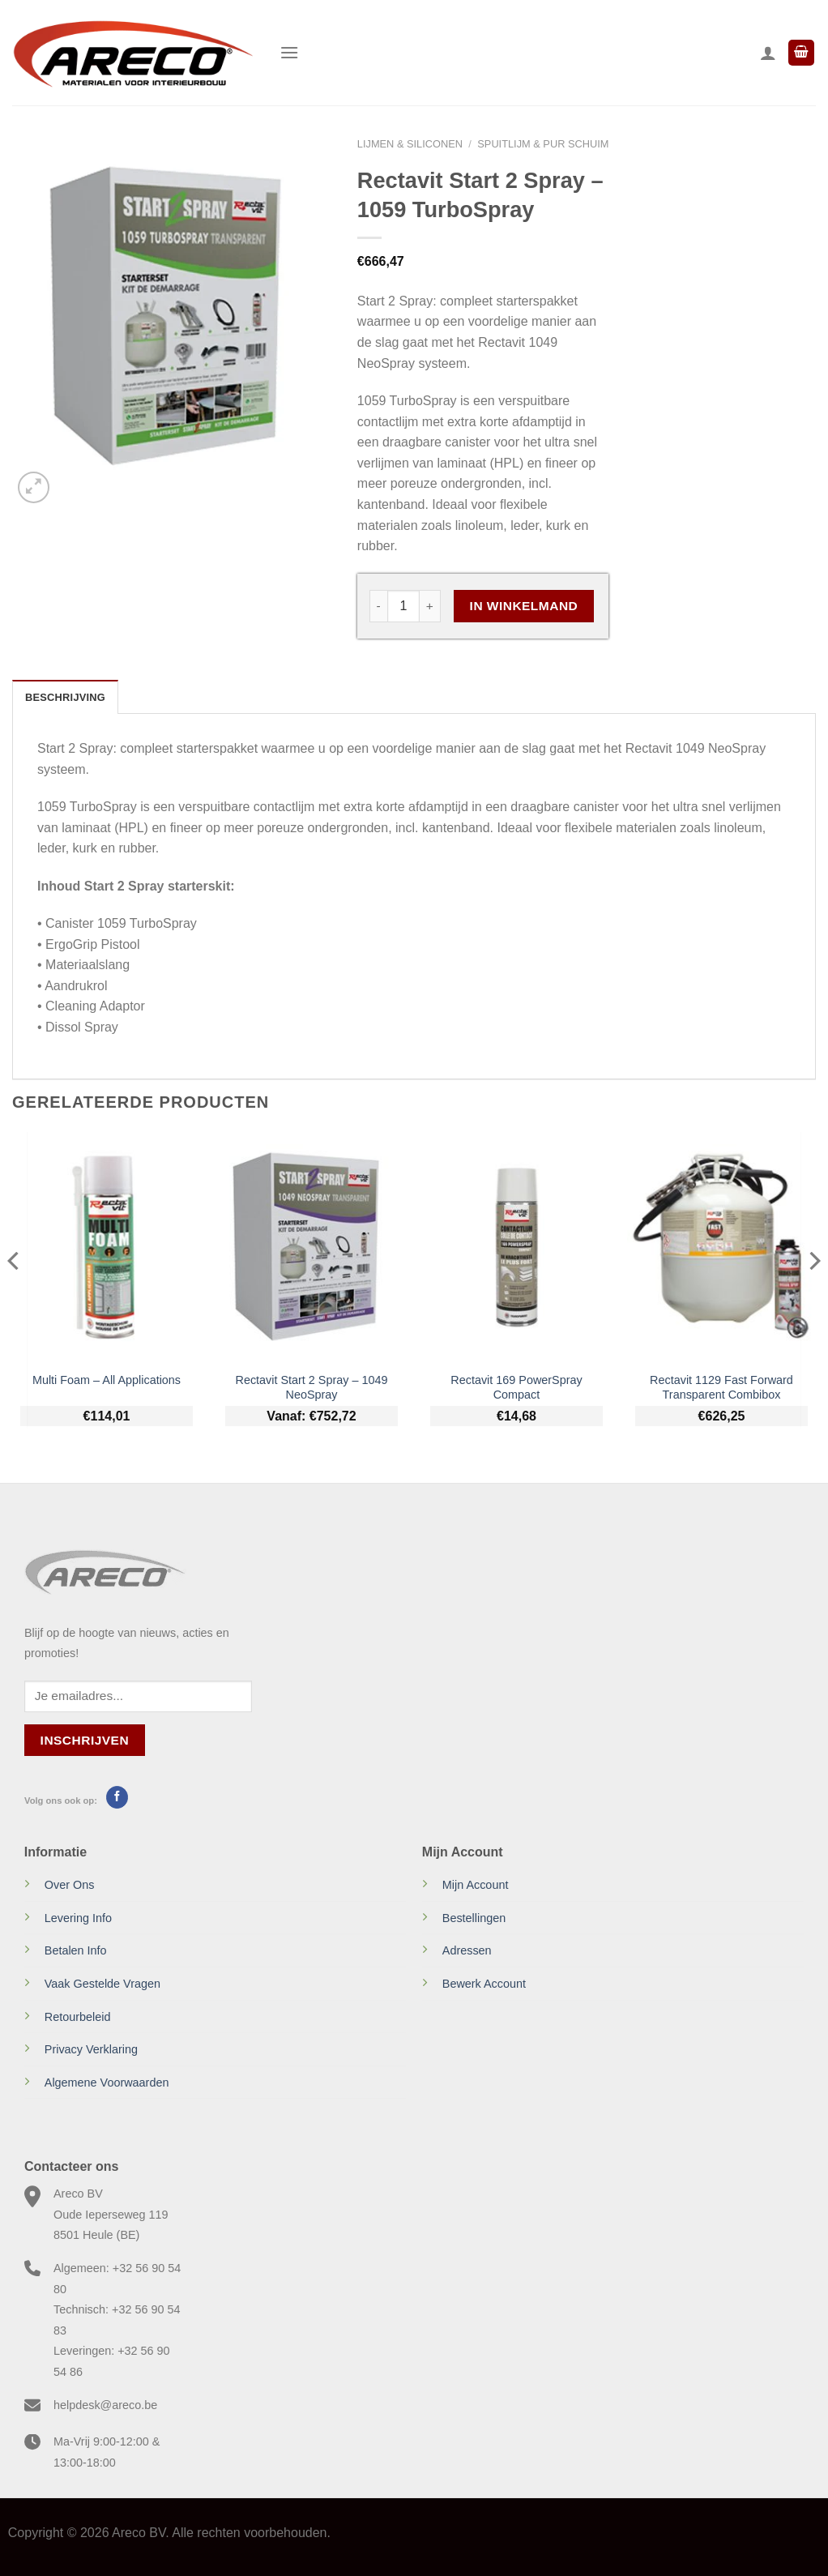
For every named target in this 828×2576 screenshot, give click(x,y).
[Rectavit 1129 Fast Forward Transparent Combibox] (721, 1246)
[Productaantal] (403, 606)
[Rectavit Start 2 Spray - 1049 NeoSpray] (311, 1246)
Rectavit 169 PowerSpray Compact (516, 1387)
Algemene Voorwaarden (107, 2082)
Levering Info (78, 1918)
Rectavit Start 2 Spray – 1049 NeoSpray (312, 1387)
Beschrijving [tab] (65, 697)
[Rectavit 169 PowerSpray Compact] (516, 1246)
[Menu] (289, 52)
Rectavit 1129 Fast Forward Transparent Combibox (721, 1387)
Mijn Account (475, 1884)
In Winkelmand (524, 606)
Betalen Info (76, 1950)
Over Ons (70, 1884)
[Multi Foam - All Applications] (106, 1246)
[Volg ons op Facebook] (117, 1797)
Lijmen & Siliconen (410, 144)
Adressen (467, 1950)
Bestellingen (474, 1918)
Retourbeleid (78, 2016)
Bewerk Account (484, 1983)
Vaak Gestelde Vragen (102, 1983)
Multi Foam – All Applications (106, 1379)
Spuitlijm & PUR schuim (542, 144)
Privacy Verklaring (91, 2049)
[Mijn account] (768, 52)
